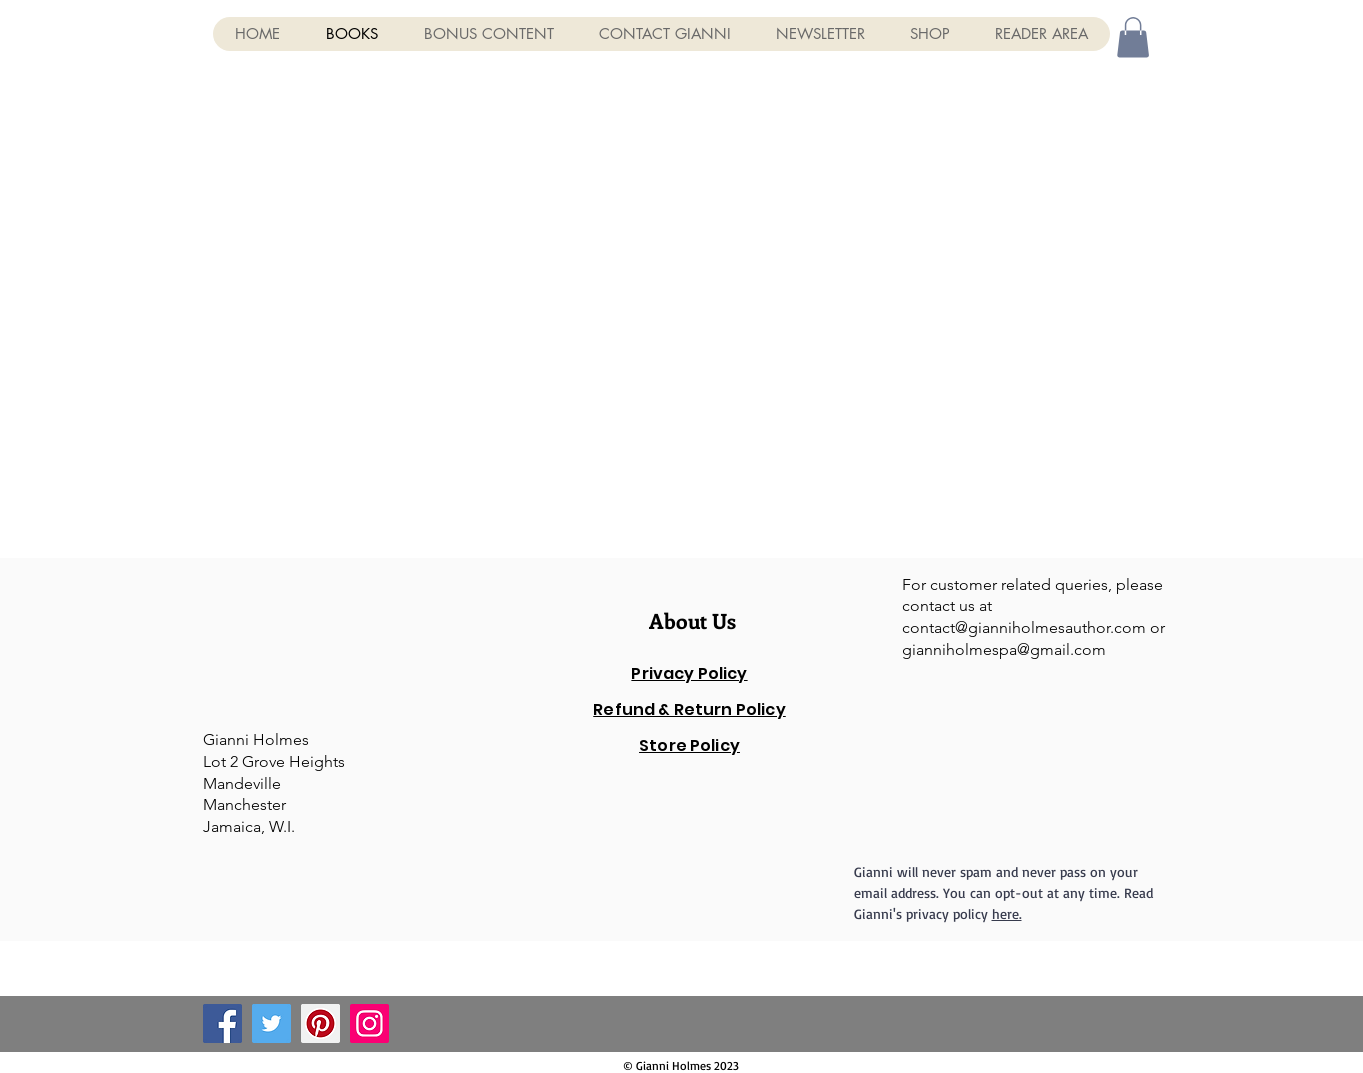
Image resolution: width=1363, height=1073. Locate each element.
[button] (1133, 37)
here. (1007, 913)
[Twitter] (271, 1023)
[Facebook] (222, 1023)
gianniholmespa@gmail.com (1004, 649)
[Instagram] (369, 1023)
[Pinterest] (320, 1023)
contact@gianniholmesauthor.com (1024, 627)
